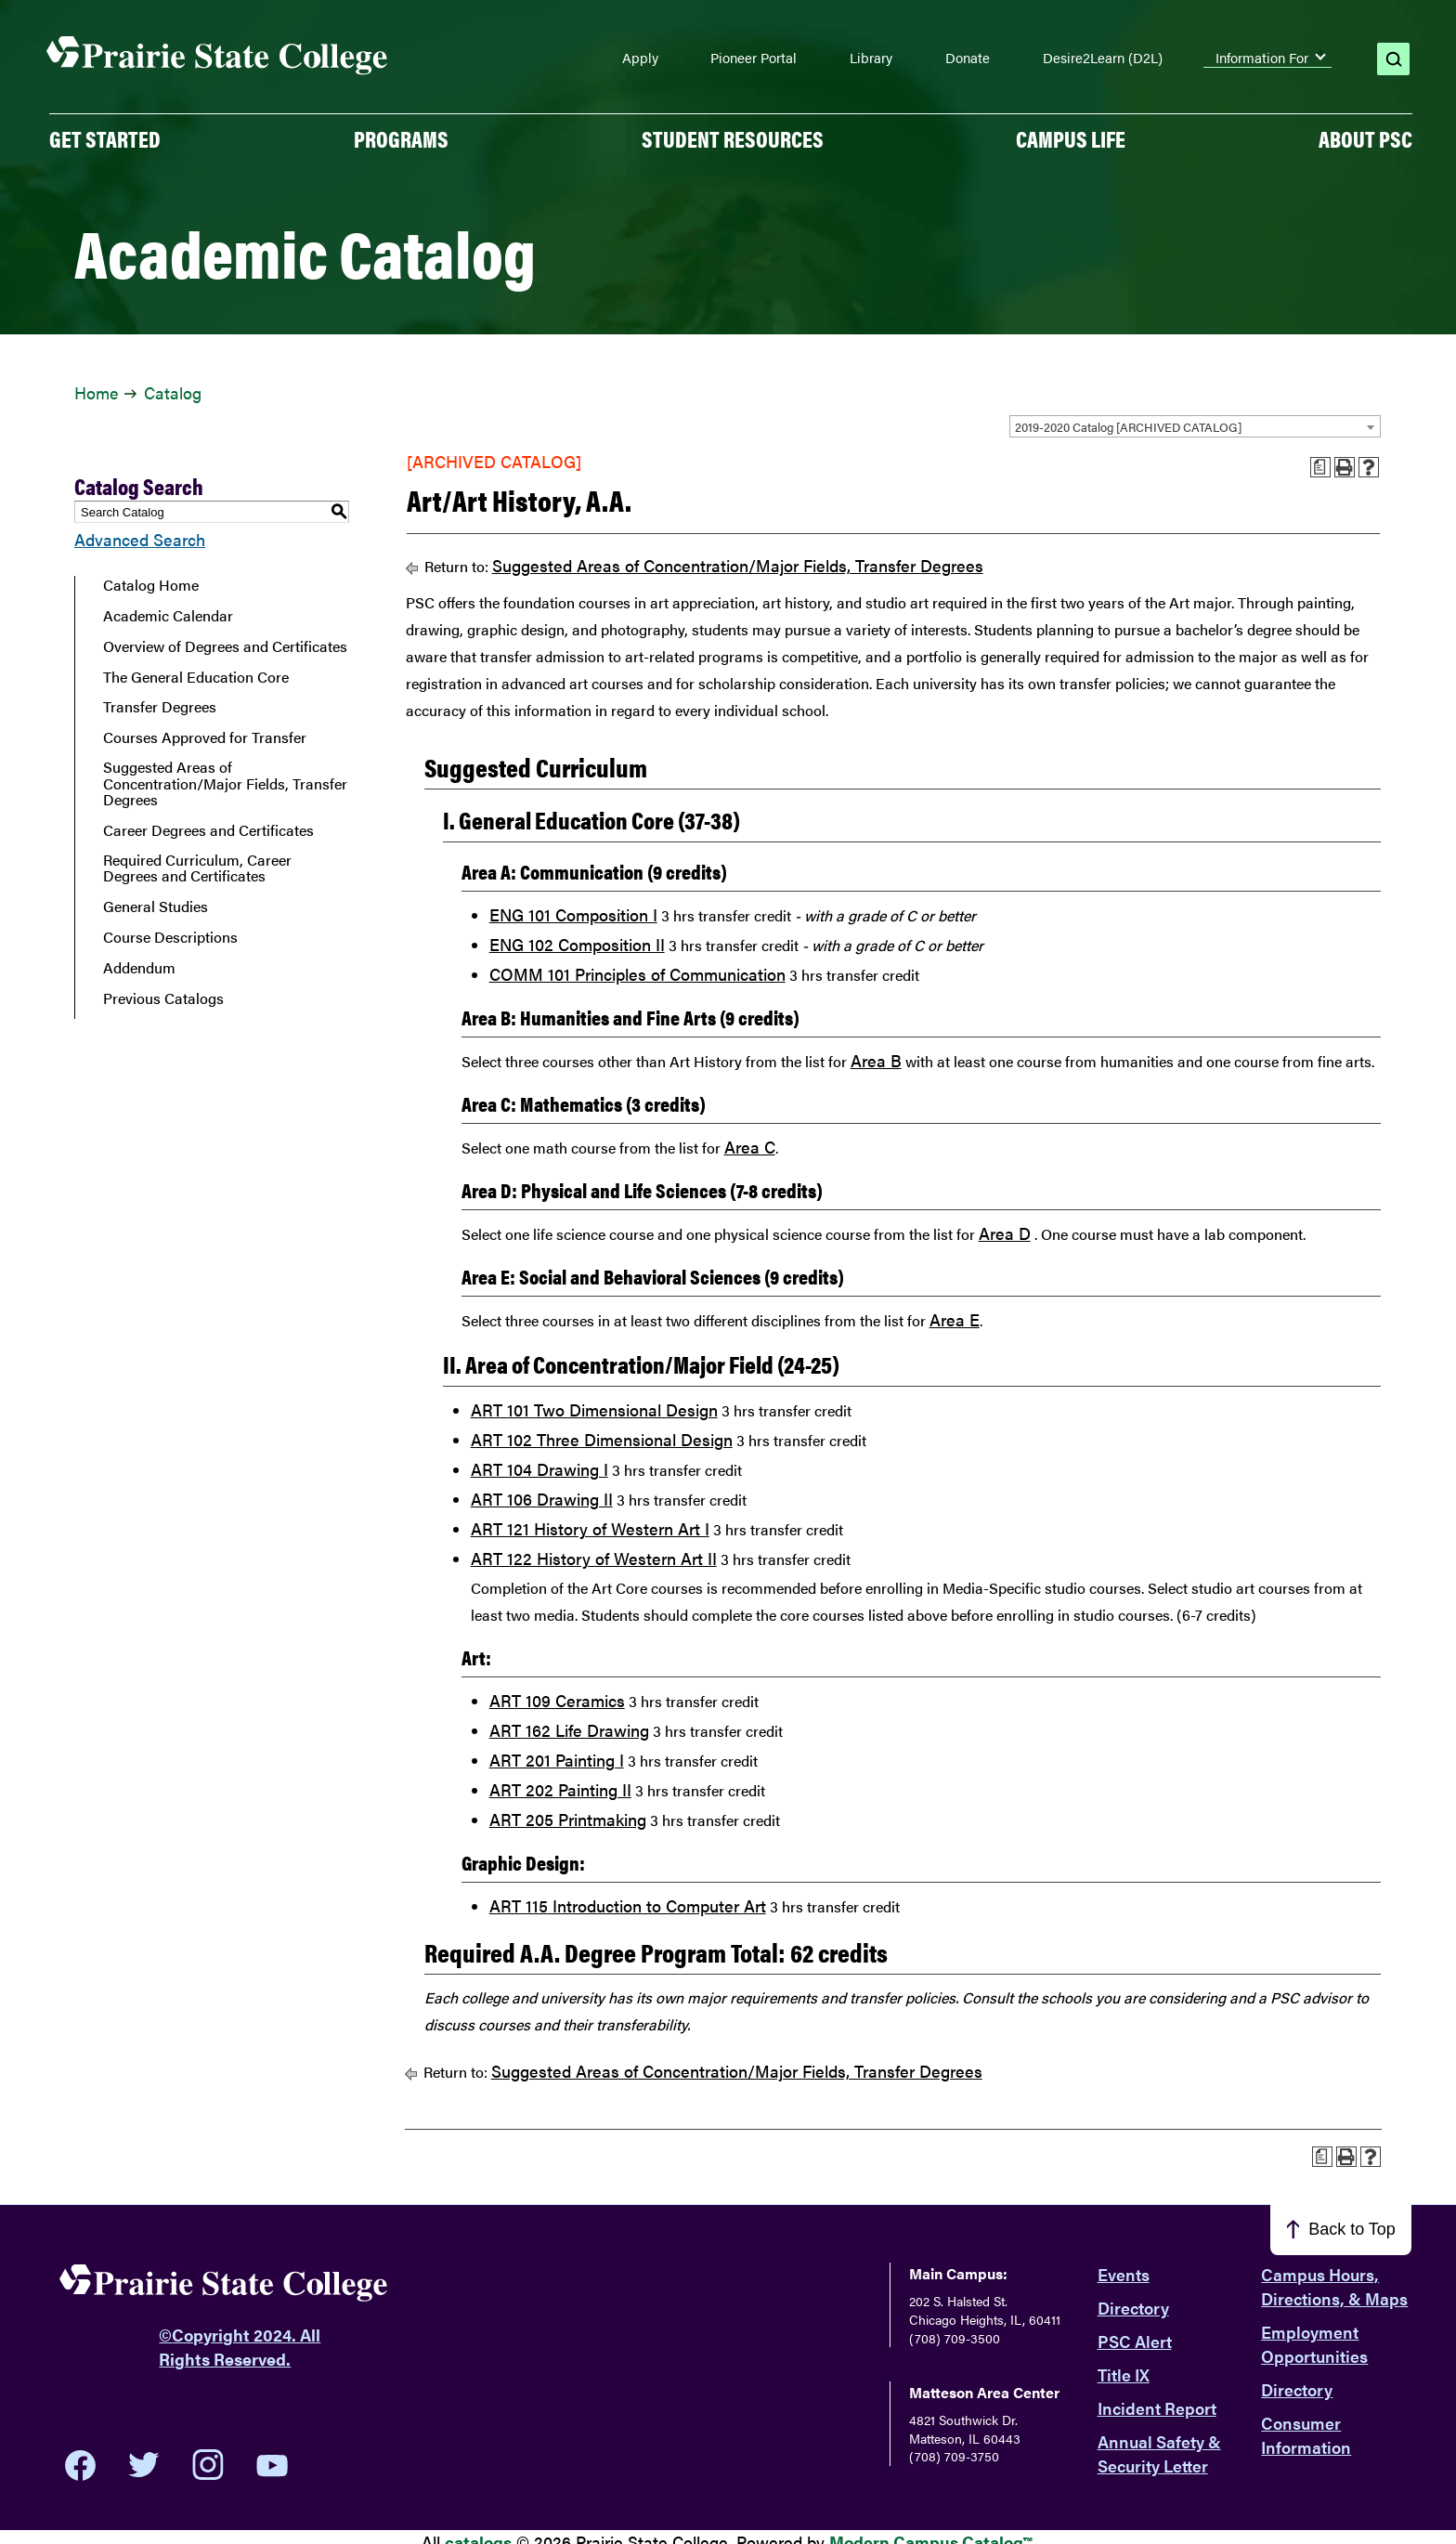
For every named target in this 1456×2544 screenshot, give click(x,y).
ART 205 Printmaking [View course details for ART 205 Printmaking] (567, 1819)
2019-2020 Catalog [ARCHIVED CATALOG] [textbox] (1128, 427)
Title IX (1124, 2374)
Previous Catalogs (163, 998)
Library (871, 57)
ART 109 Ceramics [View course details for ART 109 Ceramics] (557, 1700)
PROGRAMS (401, 138)
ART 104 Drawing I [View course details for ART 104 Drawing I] (539, 1469)
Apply (640, 57)
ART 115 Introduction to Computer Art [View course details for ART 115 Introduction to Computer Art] (627, 1905)
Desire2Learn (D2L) (1103, 57)
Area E (955, 1319)
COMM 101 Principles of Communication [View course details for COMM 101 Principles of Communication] (637, 973)
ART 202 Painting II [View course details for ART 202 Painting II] (560, 1789)
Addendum (139, 967)
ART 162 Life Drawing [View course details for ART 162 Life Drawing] (569, 1730)
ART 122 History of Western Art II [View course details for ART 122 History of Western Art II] (594, 1558)
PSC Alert (1135, 2341)
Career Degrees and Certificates (208, 830)
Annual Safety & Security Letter (1159, 2453)
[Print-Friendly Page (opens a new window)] (1344, 467)
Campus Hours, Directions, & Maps (1334, 2286)
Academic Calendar (168, 615)
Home (96, 392)
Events (1124, 2274)
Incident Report (1157, 2408)
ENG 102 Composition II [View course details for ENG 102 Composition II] (577, 944)
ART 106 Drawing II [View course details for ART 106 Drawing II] (542, 1498)
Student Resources (733, 138)
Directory (1133, 2307)
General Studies (155, 906)
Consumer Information (1306, 2435)
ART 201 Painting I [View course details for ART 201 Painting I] (556, 1759)
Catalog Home (151, 585)
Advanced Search (139, 539)
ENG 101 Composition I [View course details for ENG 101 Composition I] (573, 914)
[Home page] (217, 56)
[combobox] (1195, 426)
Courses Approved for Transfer (204, 737)
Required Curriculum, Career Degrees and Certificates (197, 868)
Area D (1005, 1233)
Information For (1262, 57)
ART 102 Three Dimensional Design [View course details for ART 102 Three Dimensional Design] (602, 1439)
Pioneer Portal (753, 57)
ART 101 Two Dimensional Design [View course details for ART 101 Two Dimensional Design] (594, 1409)
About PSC (1365, 138)
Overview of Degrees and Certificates (225, 646)
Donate (967, 57)
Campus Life (1070, 138)
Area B (876, 1060)
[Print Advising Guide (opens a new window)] (1320, 467)
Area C (749, 1146)
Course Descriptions (170, 937)
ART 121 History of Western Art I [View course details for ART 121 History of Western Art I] (590, 1528)
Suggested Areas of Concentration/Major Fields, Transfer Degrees (225, 783)
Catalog (173, 392)
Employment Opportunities (1314, 2344)
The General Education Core (196, 677)
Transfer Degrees (159, 706)
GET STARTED (105, 138)
